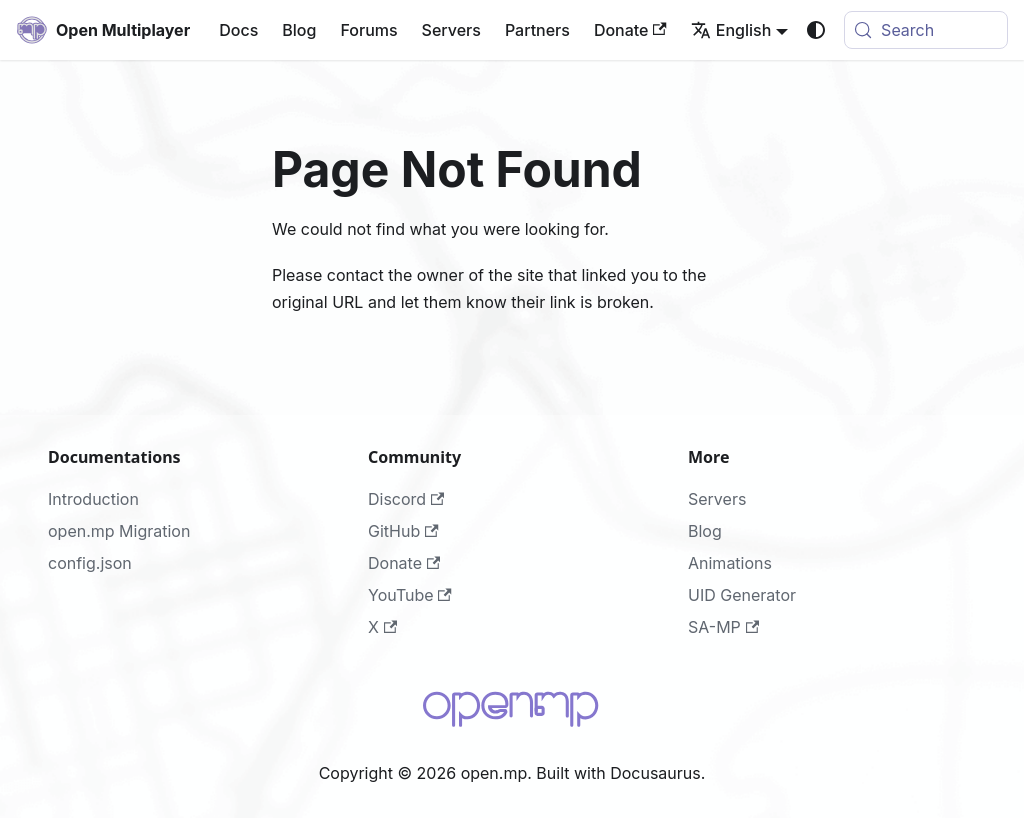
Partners (537, 30)
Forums (368, 30)
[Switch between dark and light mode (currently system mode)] (816, 30)
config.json (90, 563)
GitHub (403, 531)
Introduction (93, 499)
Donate (630, 30)
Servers (451, 30)
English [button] (731, 30)
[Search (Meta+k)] (926, 30)
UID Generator (742, 595)
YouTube (410, 595)
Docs (238, 30)
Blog (299, 30)
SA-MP (723, 627)
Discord (406, 499)
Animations (730, 563)
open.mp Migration (119, 531)
